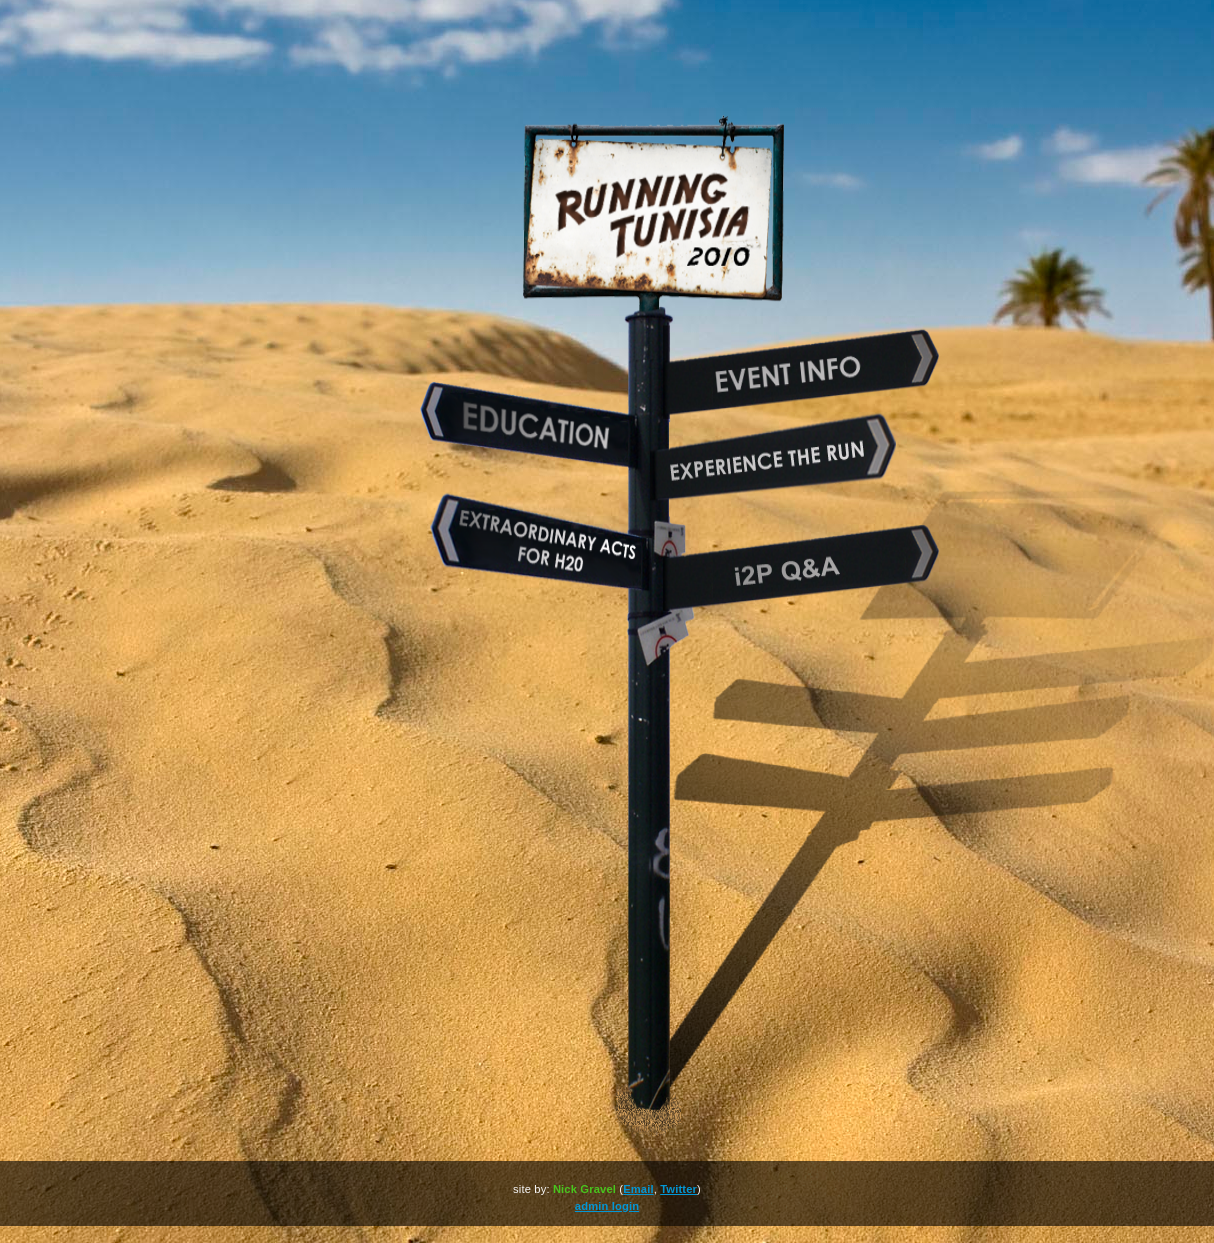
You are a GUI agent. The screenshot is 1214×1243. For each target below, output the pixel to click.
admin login (607, 1206)
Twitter (678, 1189)
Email (638, 1189)
